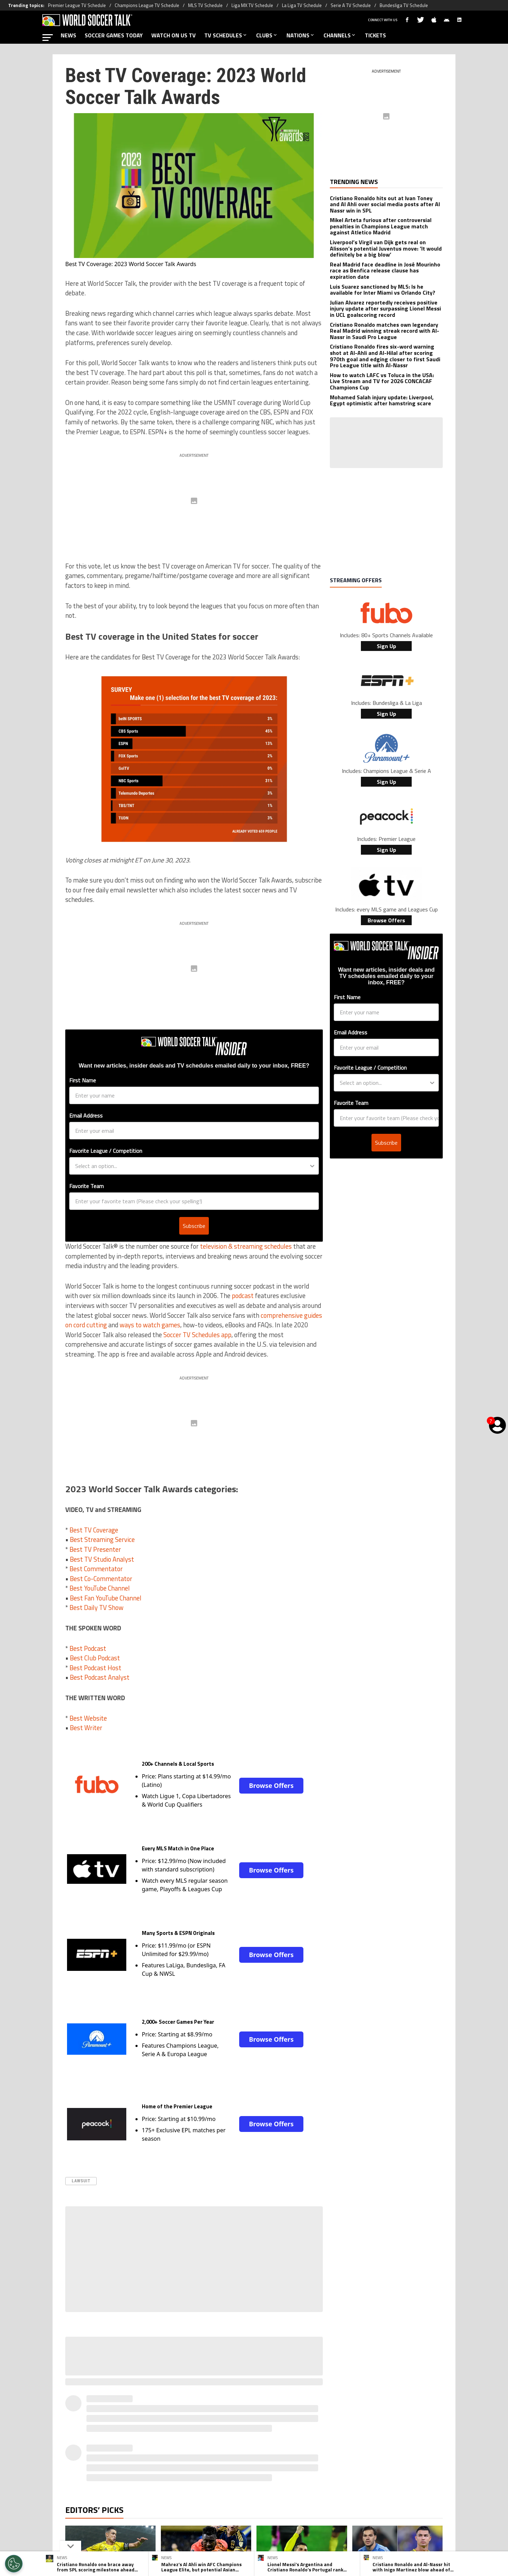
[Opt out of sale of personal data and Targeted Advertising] (14, 2563)
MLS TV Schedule (205, 5)
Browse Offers (271, 1785)
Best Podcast (87, 1648)
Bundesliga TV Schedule (404, 5)
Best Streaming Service (102, 1539)
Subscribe (194, 1226)
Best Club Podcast (95, 1658)
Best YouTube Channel (99, 1588)
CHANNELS (339, 35)
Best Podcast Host (95, 1668)
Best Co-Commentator (101, 1579)
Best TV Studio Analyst (102, 1559)
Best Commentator (96, 1569)
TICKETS (375, 35)
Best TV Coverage (93, 1530)
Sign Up (386, 646)
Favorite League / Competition (105, 1150)
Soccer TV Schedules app (197, 1335)
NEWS (68, 35)
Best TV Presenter (95, 1549)
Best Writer (86, 1728)
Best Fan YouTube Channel (105, 1598)
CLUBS (267, 35)
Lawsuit (81, 2180)
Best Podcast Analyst (99, 1677)
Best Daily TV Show (96, 1607)
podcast (243, 1296)
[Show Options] (312, 1165)
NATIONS (300, 35)
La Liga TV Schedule (302, 5)
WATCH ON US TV (173, 35)
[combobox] (192, 1165)
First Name (82, 1080)
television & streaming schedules (246, 1246)
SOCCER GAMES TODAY (114, 35)
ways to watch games (150, 1325)
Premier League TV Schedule (77, 5)
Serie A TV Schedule (351, 5)
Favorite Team (86, 1186)
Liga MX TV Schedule (252, 5)
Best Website (88, 1718)
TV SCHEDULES (226, 35)
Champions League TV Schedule (147, 5)
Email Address (86, 1115)
